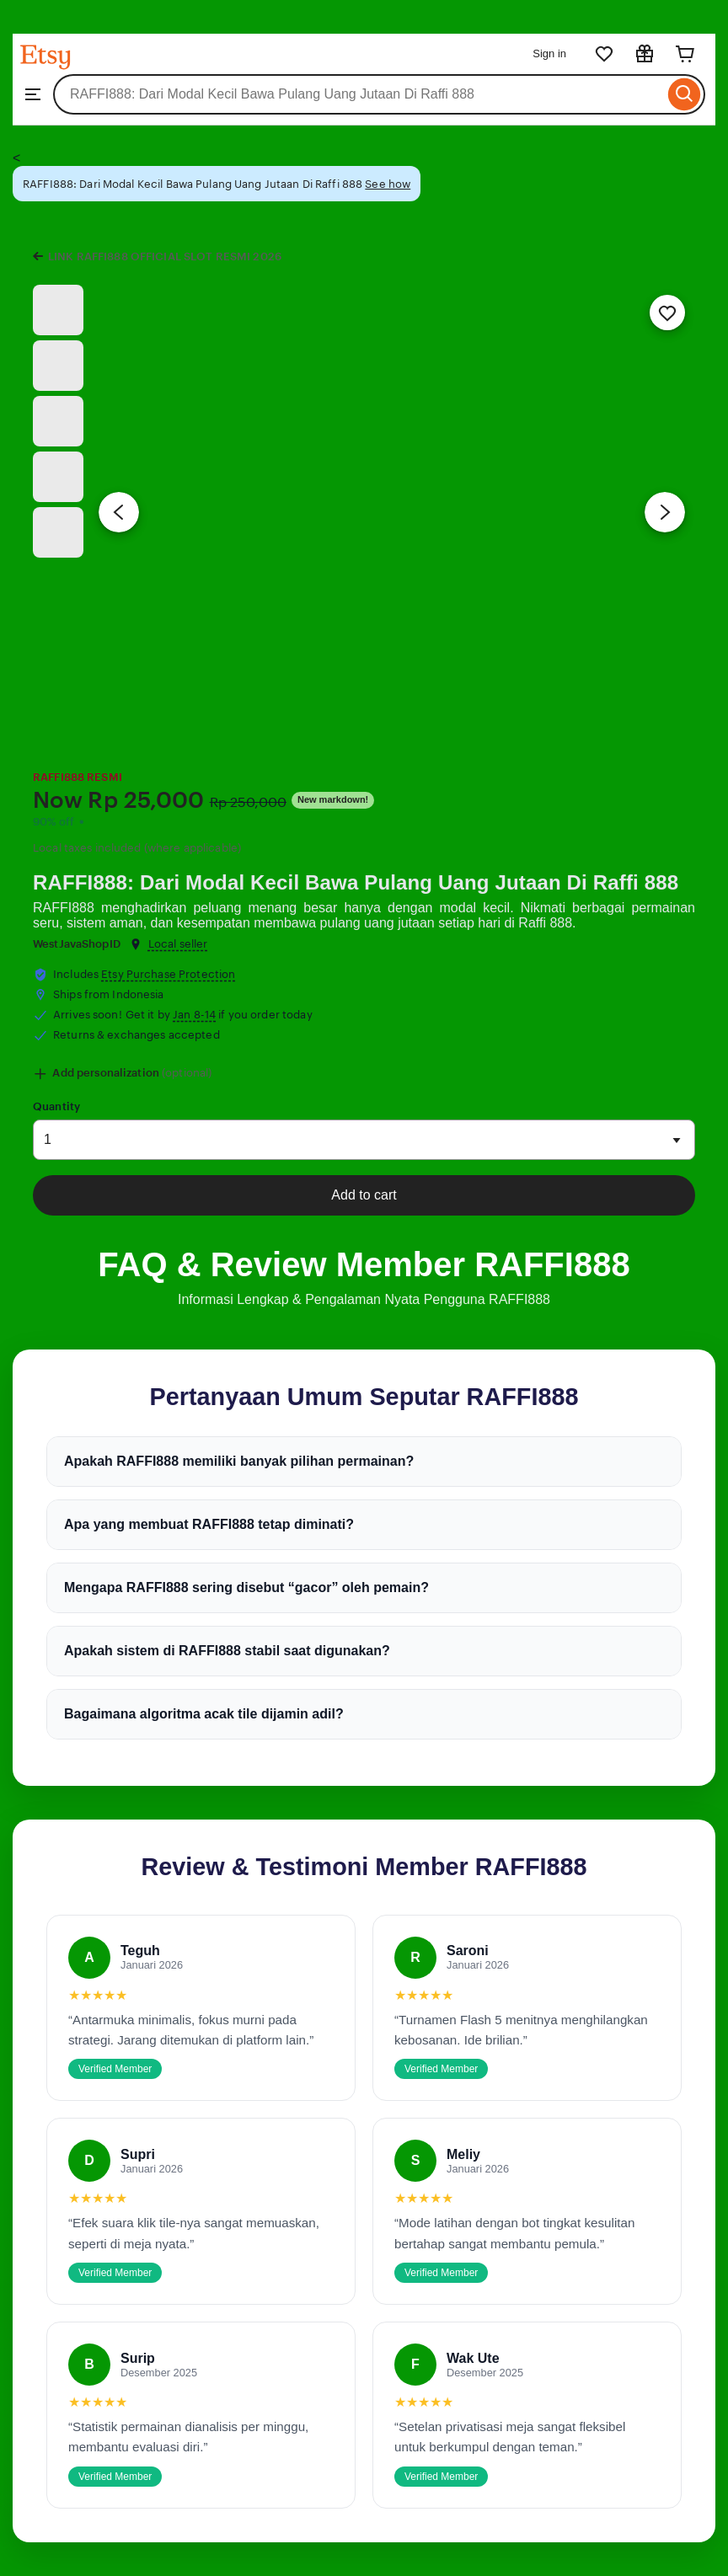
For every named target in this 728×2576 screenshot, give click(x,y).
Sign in (549, 53)
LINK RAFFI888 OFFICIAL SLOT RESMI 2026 (164, 256)
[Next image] (665, 512)
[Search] (684, 94)
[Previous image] (119, 512)
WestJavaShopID (76, 944)
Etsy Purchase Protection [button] (168, 974)
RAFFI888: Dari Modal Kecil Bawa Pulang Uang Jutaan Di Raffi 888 (355, 882)
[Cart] (685, 54)
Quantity (56, 1106)
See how (387, 184)
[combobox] (358, 94)
